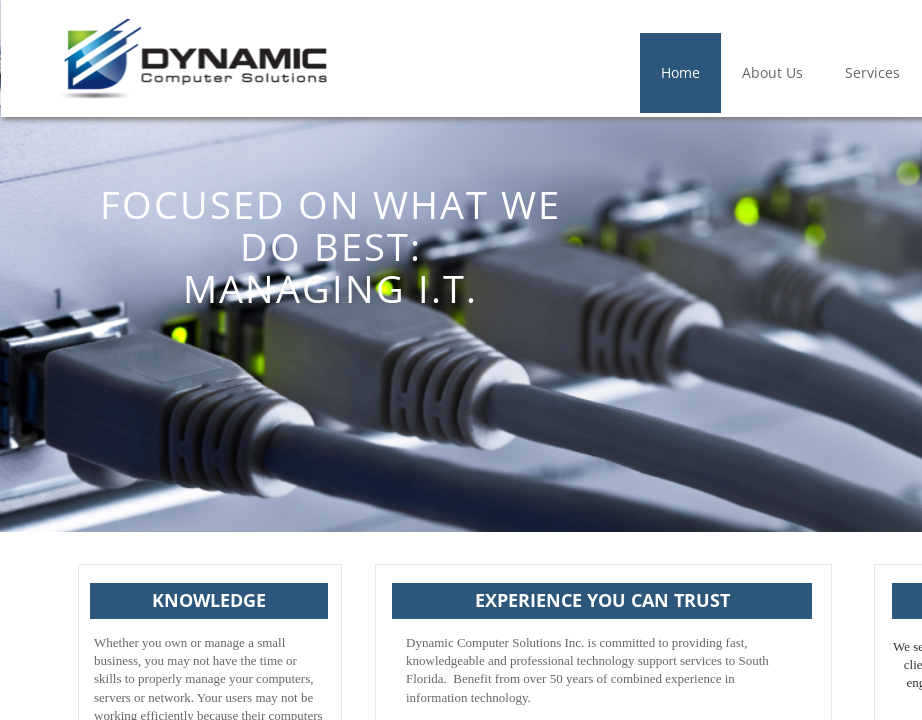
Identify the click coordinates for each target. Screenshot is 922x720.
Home (680, 72)
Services (872, 72)
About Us (772, 72)
